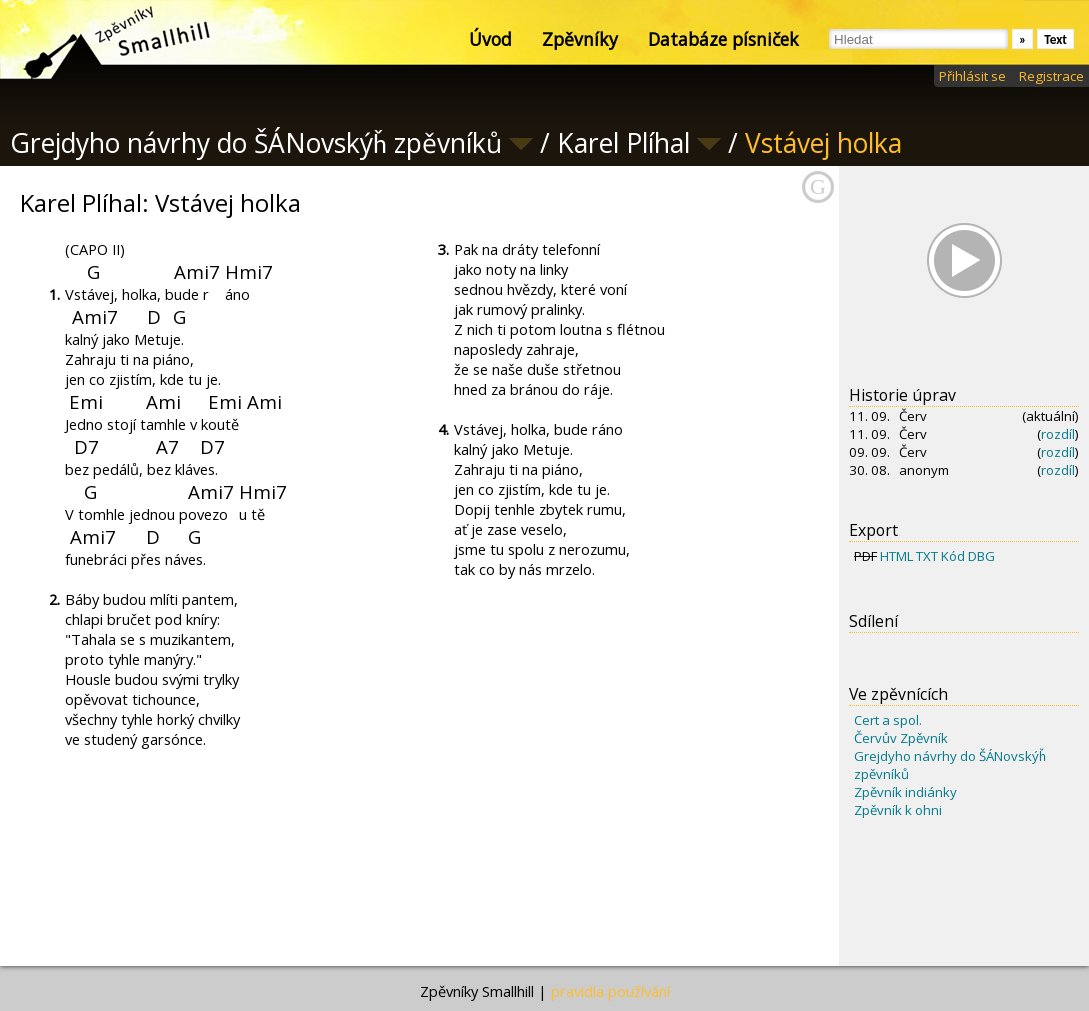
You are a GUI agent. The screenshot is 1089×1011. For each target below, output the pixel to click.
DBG (981, 556)
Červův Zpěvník (901, 738)
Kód (953, 556)
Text (1055, 39)
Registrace (1051, 76)
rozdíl (1058, 434)
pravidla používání (610, 991)
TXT (927, 556)
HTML (896, 556)
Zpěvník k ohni (898, 810)
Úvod (490, 39)
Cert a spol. (888, 720)
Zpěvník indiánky (905, 792)
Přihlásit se (972, 76)
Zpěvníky (580, 39)
